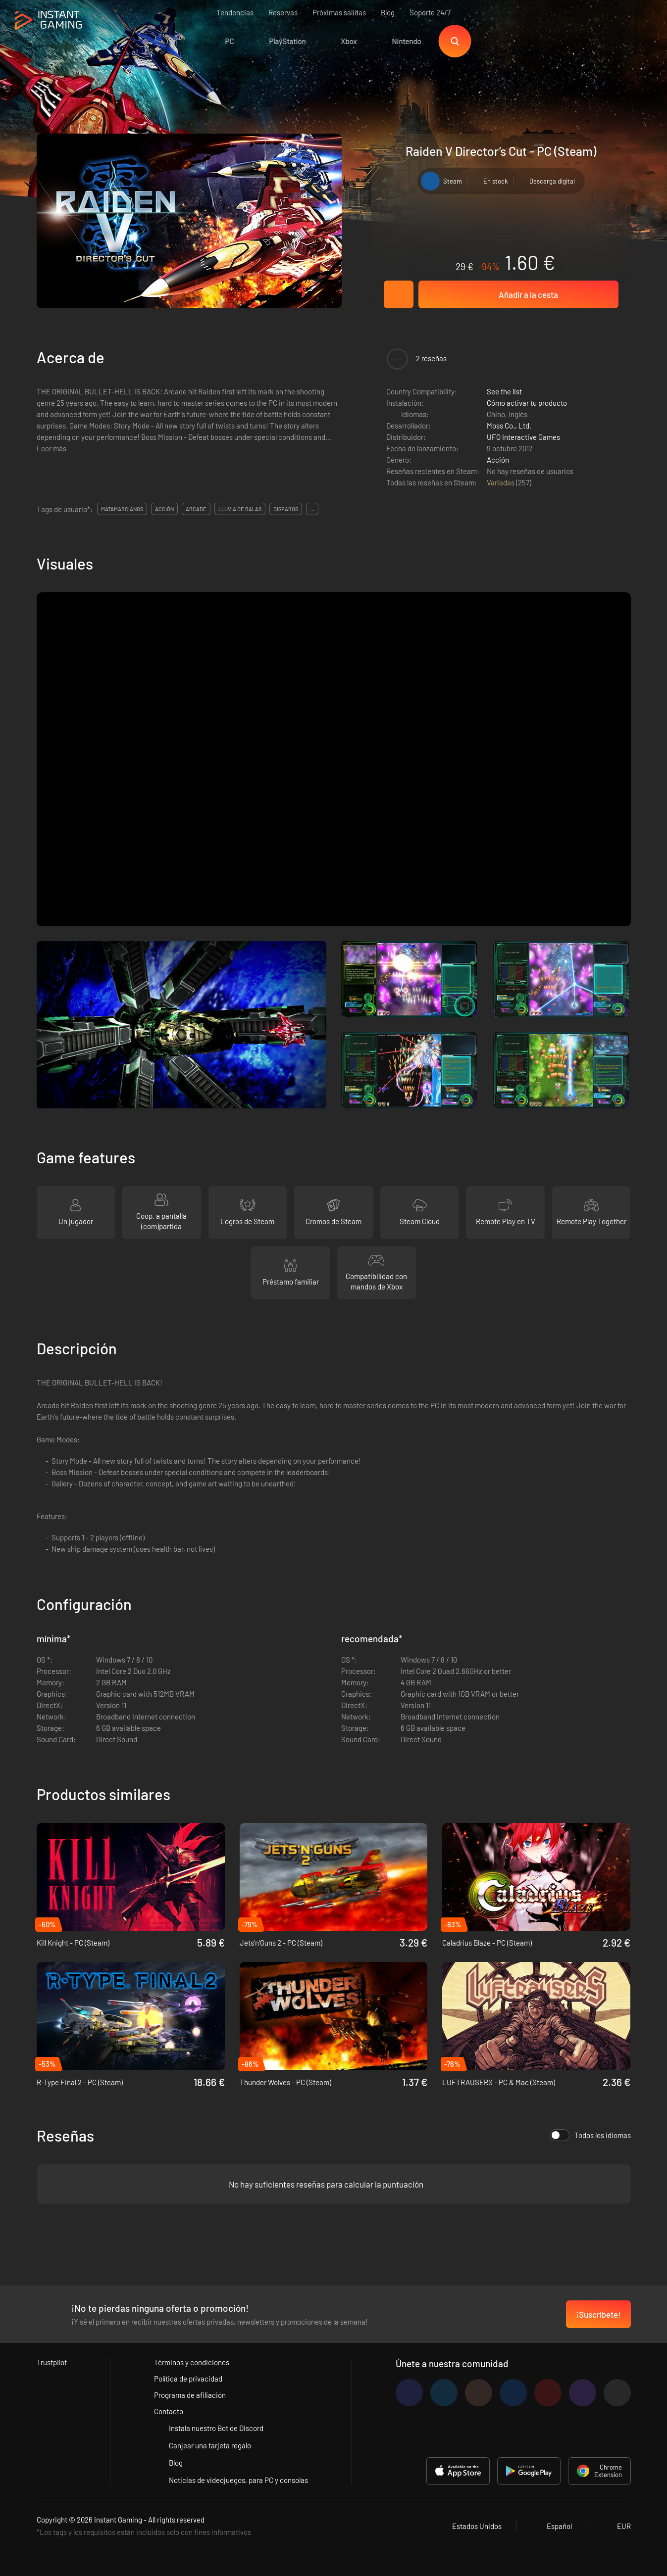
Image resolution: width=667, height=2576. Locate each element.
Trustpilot (52, 2362)
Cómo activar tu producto (527, 402)
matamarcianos (122, 509)
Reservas (283, 12)
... (312, 509)
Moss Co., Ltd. (509, 425)
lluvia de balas (239, 509)
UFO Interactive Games (523, 436)
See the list (504, 391)
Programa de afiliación (190, 2394)
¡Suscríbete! (598, 2314)
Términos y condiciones (191, 2362)
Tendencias (235, 12)
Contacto (168, 2411)
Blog (388, 12)
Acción (498, 459)
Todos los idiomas (590, 2135)
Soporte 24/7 (430, 12)
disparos (285, 509)
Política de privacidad (188, 2378)
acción (164, 509)
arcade (196, 509)
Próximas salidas (339, 12)
